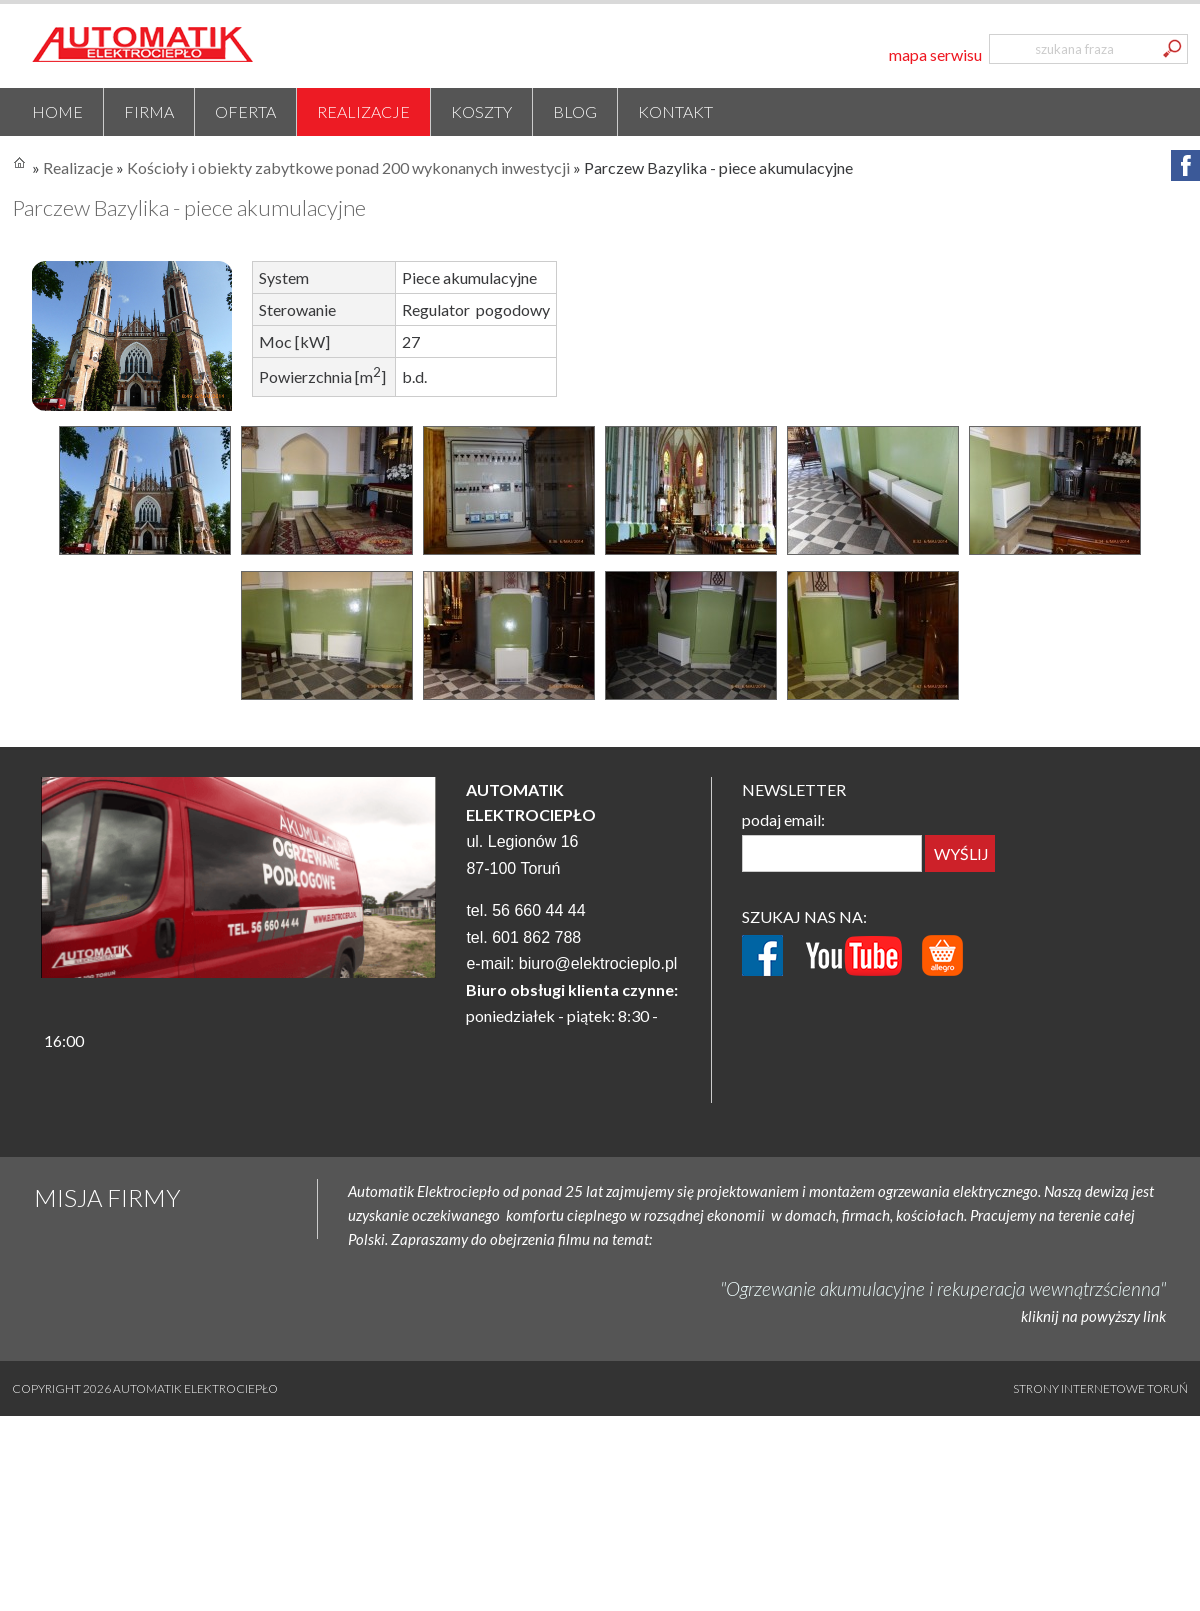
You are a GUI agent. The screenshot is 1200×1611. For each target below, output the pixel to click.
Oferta (245, 111)
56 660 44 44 (538, 910)
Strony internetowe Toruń (1100, 1388)
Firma (149, 111)
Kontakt (675, 111)
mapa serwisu (935, 54)
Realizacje (363, 111)
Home (57, 111)
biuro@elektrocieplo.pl (598, 963)
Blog (575, 111)
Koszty (481, 111)
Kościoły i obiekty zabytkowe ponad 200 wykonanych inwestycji (348, 167)
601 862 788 (536, 937)
